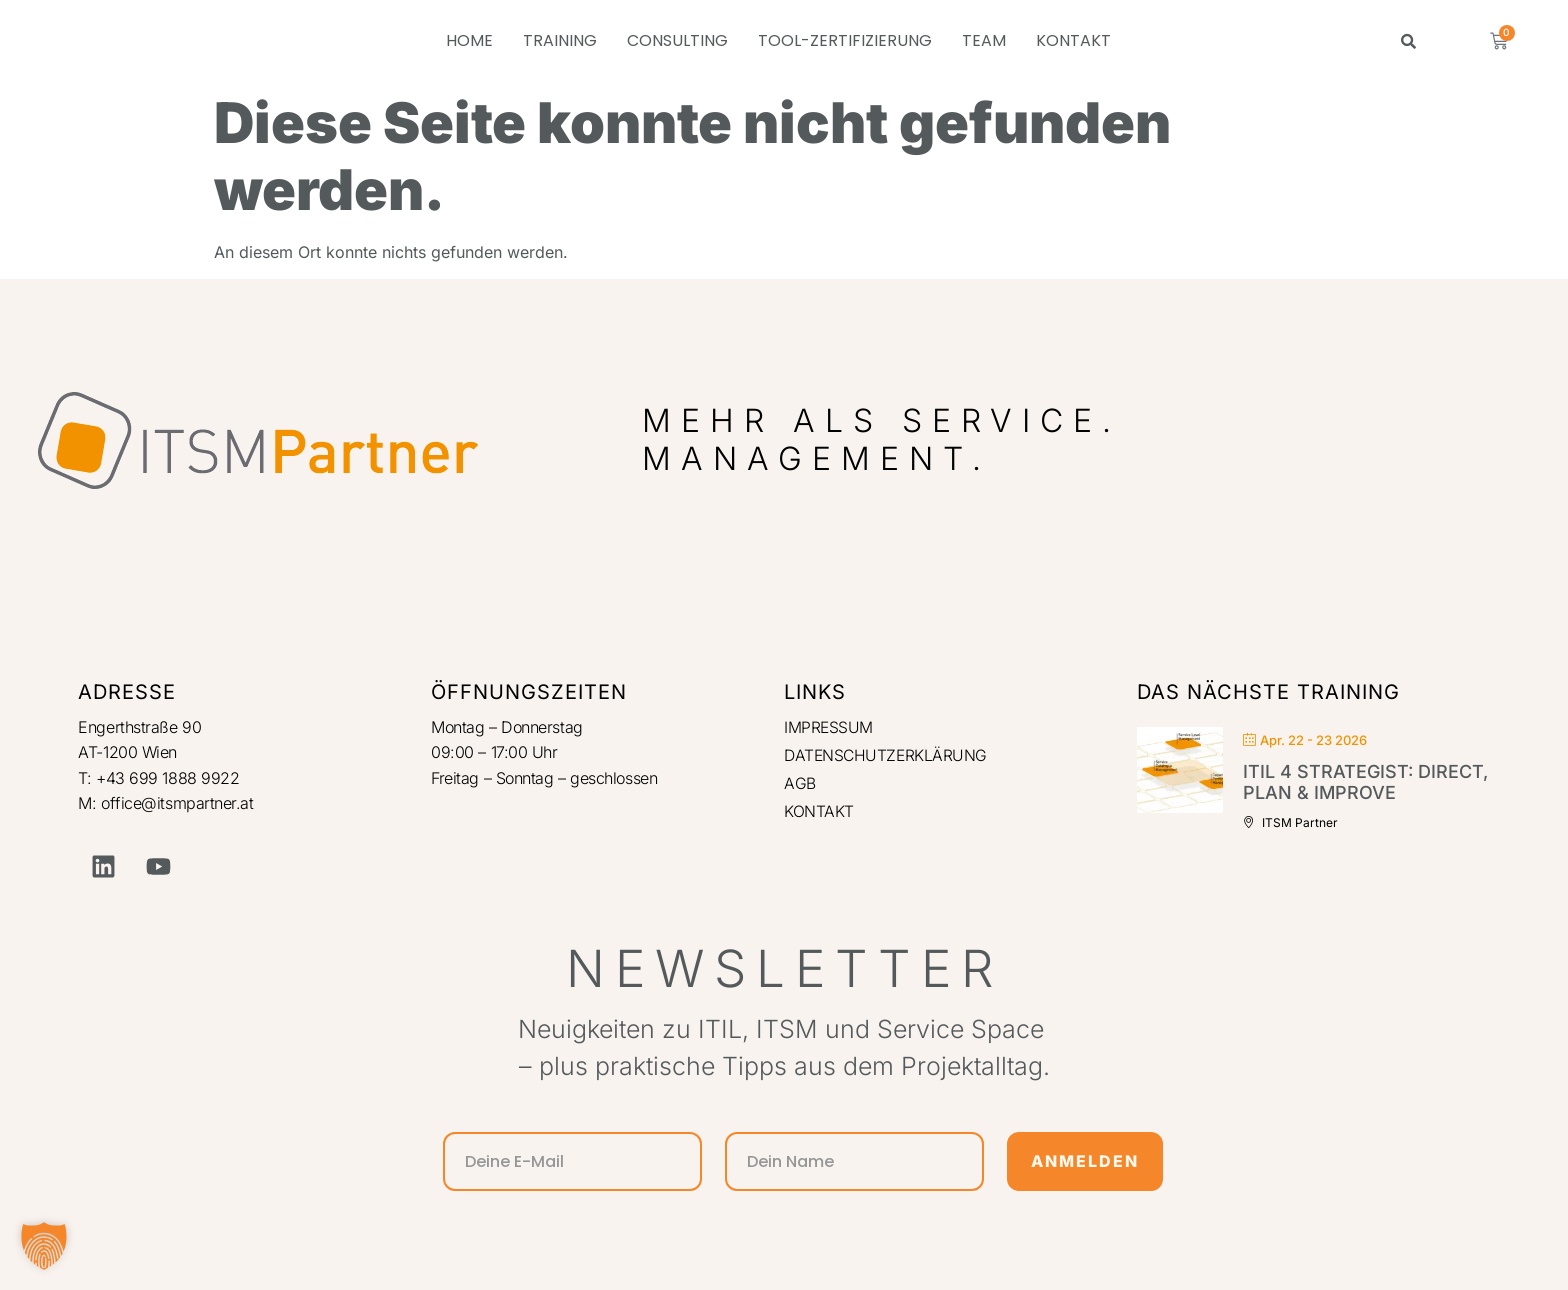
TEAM (984, 40)
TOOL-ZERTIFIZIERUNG (845, 40)
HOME (469, 40)
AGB (800, 784)
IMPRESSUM (829, 727)
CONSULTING (677, 40)
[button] (44, 1246)
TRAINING (560, 40)
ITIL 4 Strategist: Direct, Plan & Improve (1365, 782)
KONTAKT (1073, 40)
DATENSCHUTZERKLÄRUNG (887, 755)
